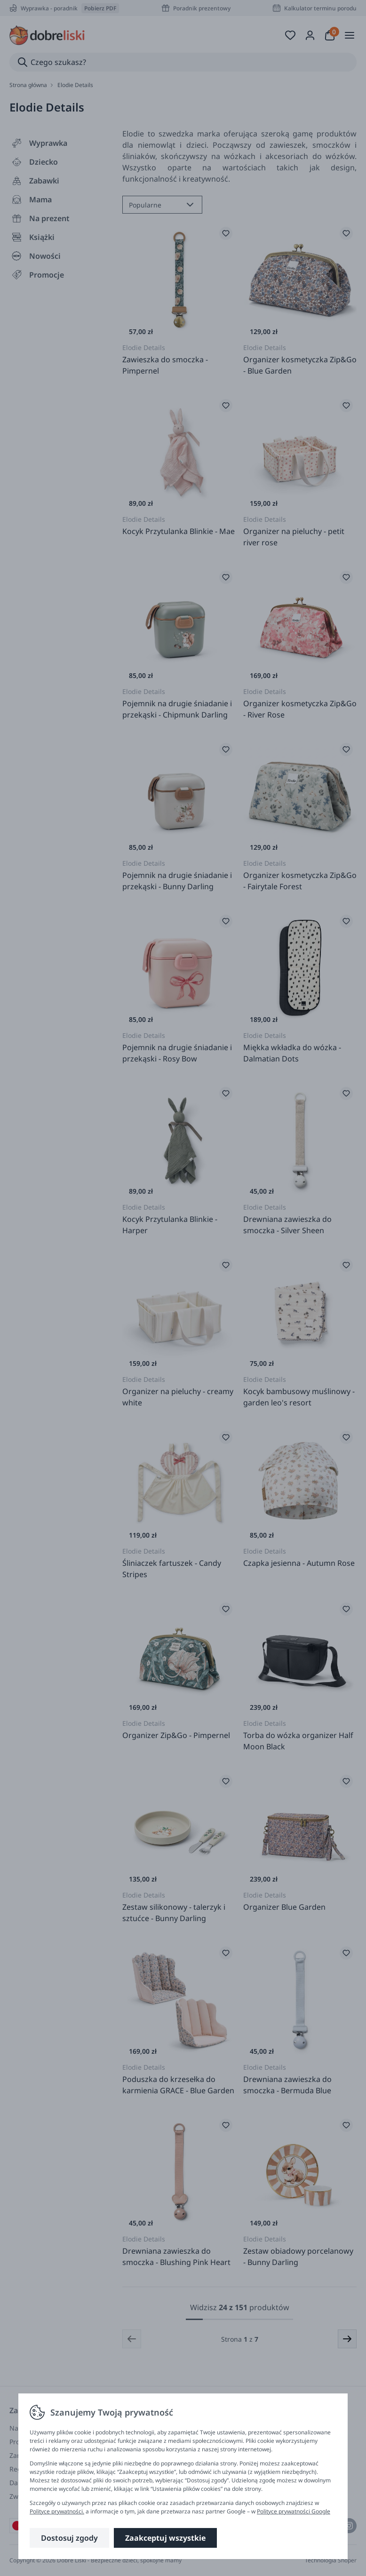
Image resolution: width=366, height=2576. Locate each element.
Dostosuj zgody (69, 2538)
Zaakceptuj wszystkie (165, 2538)
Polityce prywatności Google (293, 2511)
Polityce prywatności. (57, 2511)
